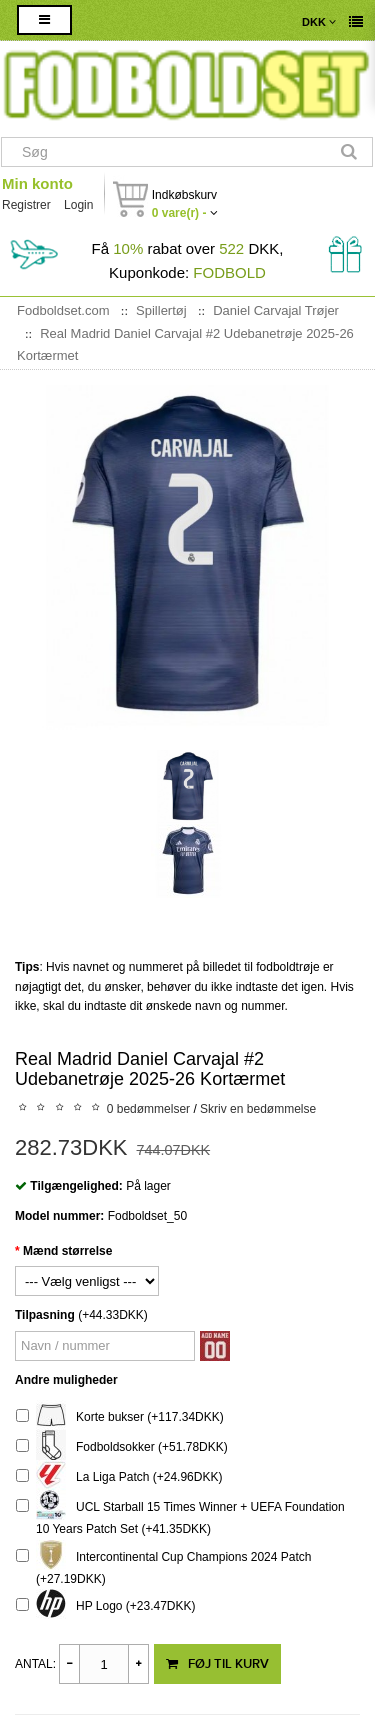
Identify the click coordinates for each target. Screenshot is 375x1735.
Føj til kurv (217, 1664)
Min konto (37, 183)
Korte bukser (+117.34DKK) (120, 1417)
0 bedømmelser (148, 1109)
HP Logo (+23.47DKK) (106, 1606)
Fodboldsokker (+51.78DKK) (122, 1447)
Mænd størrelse (67, 1251)
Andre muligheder (66, 1380)
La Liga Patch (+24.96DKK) (119, 1477)
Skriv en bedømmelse (258, 1109)
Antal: (35, 1664)
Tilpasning (45, 1315)
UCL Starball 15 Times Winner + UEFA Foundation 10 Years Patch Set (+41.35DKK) (180, 1515)
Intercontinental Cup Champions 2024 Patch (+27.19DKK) (163, 1565)
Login (78, 205)
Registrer (26, 205)
